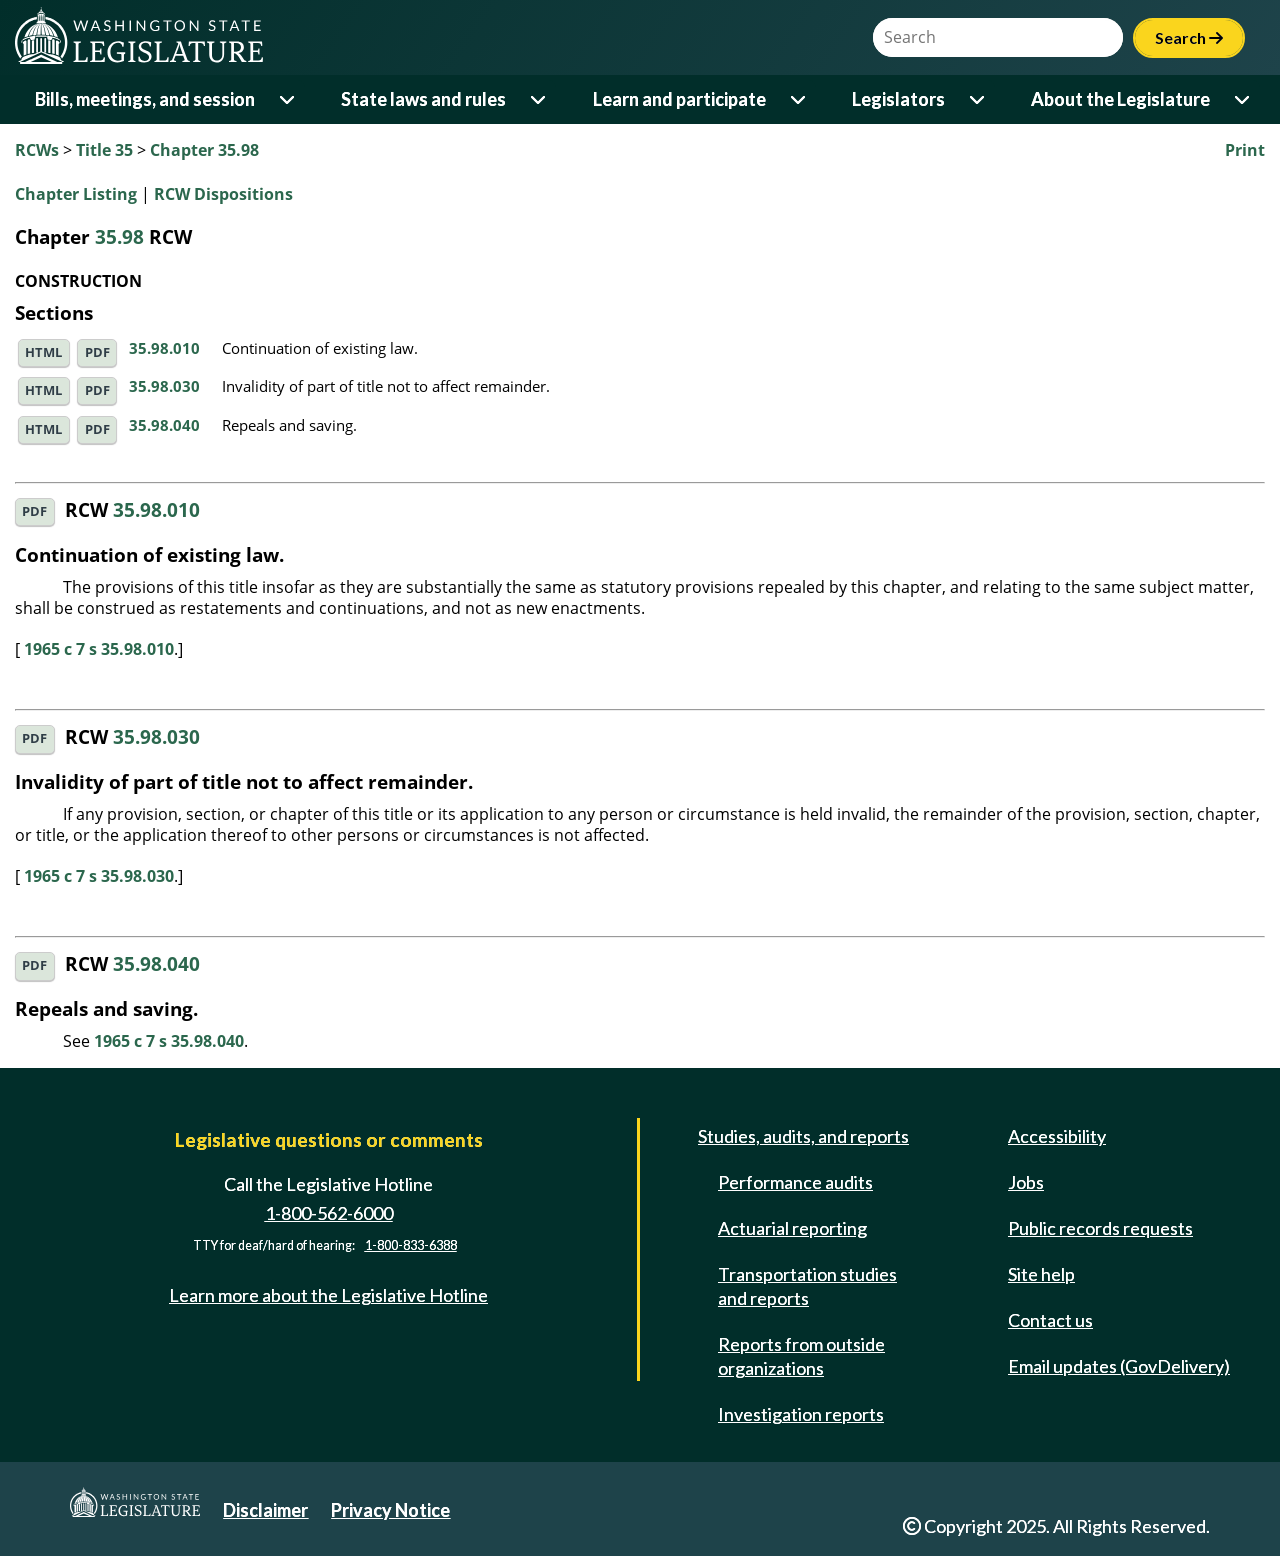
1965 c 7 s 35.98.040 (169, 1041)
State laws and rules (423, 99)
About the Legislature (1120, 99)
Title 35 (104, 150)
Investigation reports (801, 1414)
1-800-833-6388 (411, 1245)
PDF (97, 352)
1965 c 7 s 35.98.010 (99, 649)
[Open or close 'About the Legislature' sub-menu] (1243, 99)
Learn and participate (679, 99)
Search (1189, 37)
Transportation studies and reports (807, 1286)
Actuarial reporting (792, 1228)
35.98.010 (164, 348)
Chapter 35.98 (204, 150)
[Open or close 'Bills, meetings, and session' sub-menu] (288, 99)
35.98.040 (164, 425)
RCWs (37, 150)
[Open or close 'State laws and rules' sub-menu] (539, 99)
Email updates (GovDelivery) (1119, 1366)
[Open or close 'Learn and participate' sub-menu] (799, 99)
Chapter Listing (76, 194)
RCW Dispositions (223, 194)
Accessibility (1057, 1136)
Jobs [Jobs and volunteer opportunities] (1026, 1182)
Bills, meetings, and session (145, 99)
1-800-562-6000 (329, 1213)
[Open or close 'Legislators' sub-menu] (978, 99)
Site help (1041, 1274)
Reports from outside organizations (801, 1356)
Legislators (898, 99)
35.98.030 (164, 386)
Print (1245, 150)
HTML (43, 352)
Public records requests (1100, 1228)
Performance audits (795, 1182)
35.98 (119, 236)
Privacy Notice (390, 1510)
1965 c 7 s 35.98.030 (99, 876)
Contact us (1050, 1320)
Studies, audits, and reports (803, 1136)
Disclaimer (265, 1510)
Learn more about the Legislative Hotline (328, 1295)
